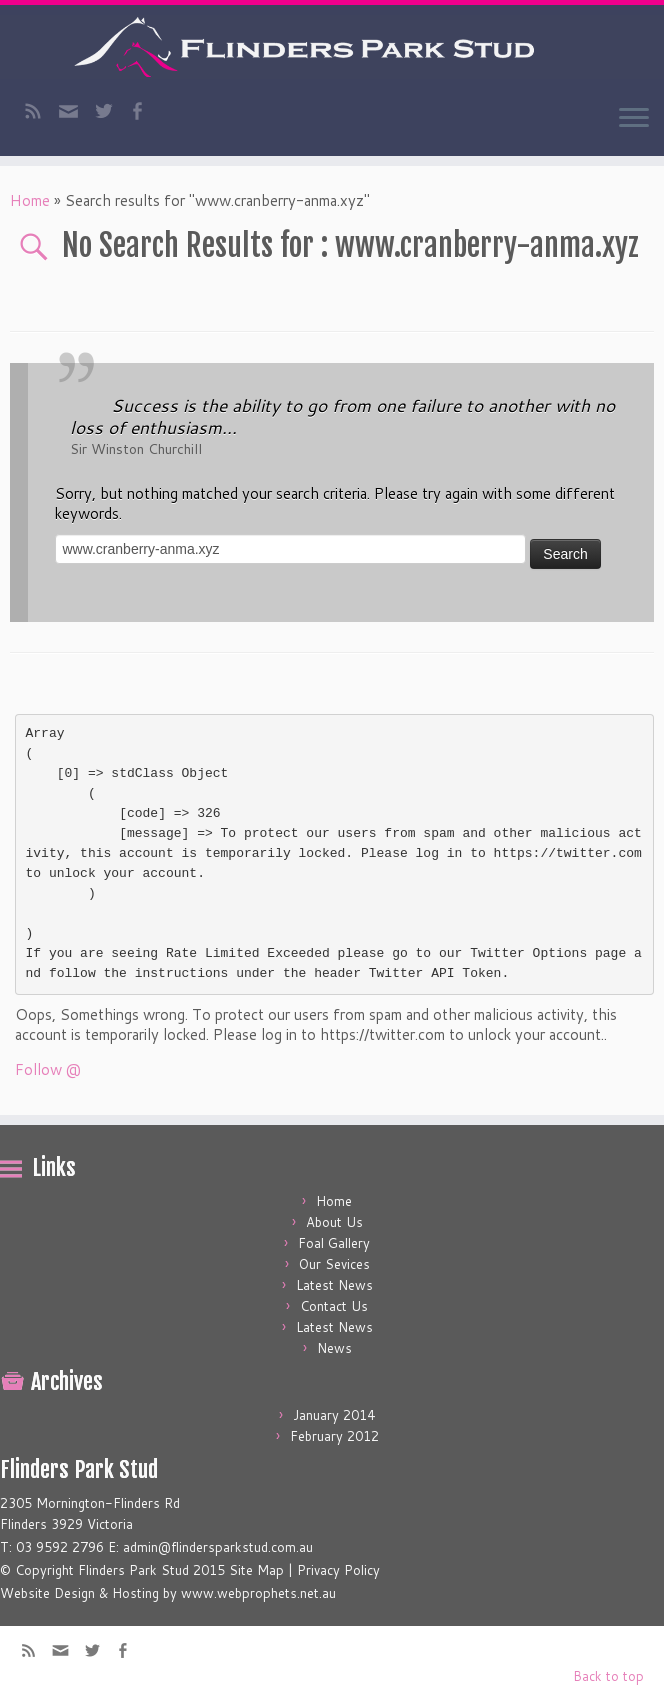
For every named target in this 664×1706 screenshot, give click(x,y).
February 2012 (334, 1436)
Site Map (256, 1570)
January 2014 (334, 1415)
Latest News (334, 1285)
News (334, 1348)
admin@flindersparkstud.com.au (218, 1547)
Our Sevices (334, 1264)
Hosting (135, 1593)
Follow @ (48, 1069)
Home (30, 200)
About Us (334, 1222)
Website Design (47, 1593)
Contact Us (334, 1306)
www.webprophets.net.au (258, 1593)
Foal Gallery (334, 1243)
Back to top (608, 1676)
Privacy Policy (338, 1570)
